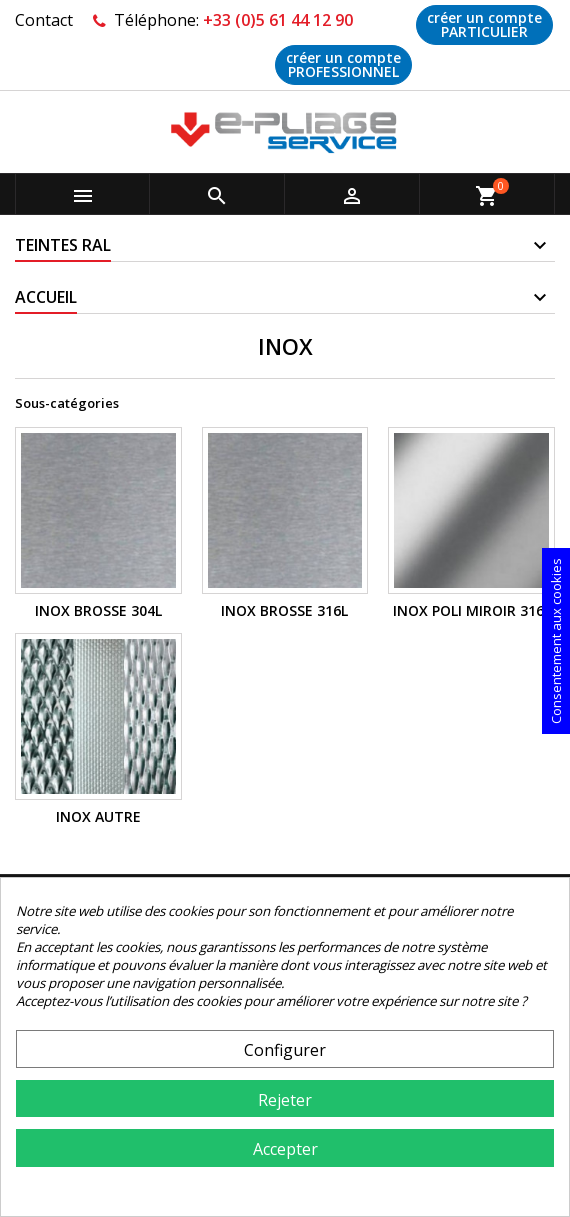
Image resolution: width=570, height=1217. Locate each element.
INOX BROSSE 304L (98, 610)
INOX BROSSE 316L (284, 610)
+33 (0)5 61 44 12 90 (278, 20)
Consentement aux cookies (556, 641)
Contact (44, 20)
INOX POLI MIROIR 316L (472, 610)
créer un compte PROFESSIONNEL (343, 64)
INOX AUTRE (98, 816)
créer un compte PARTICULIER (484, 24)
